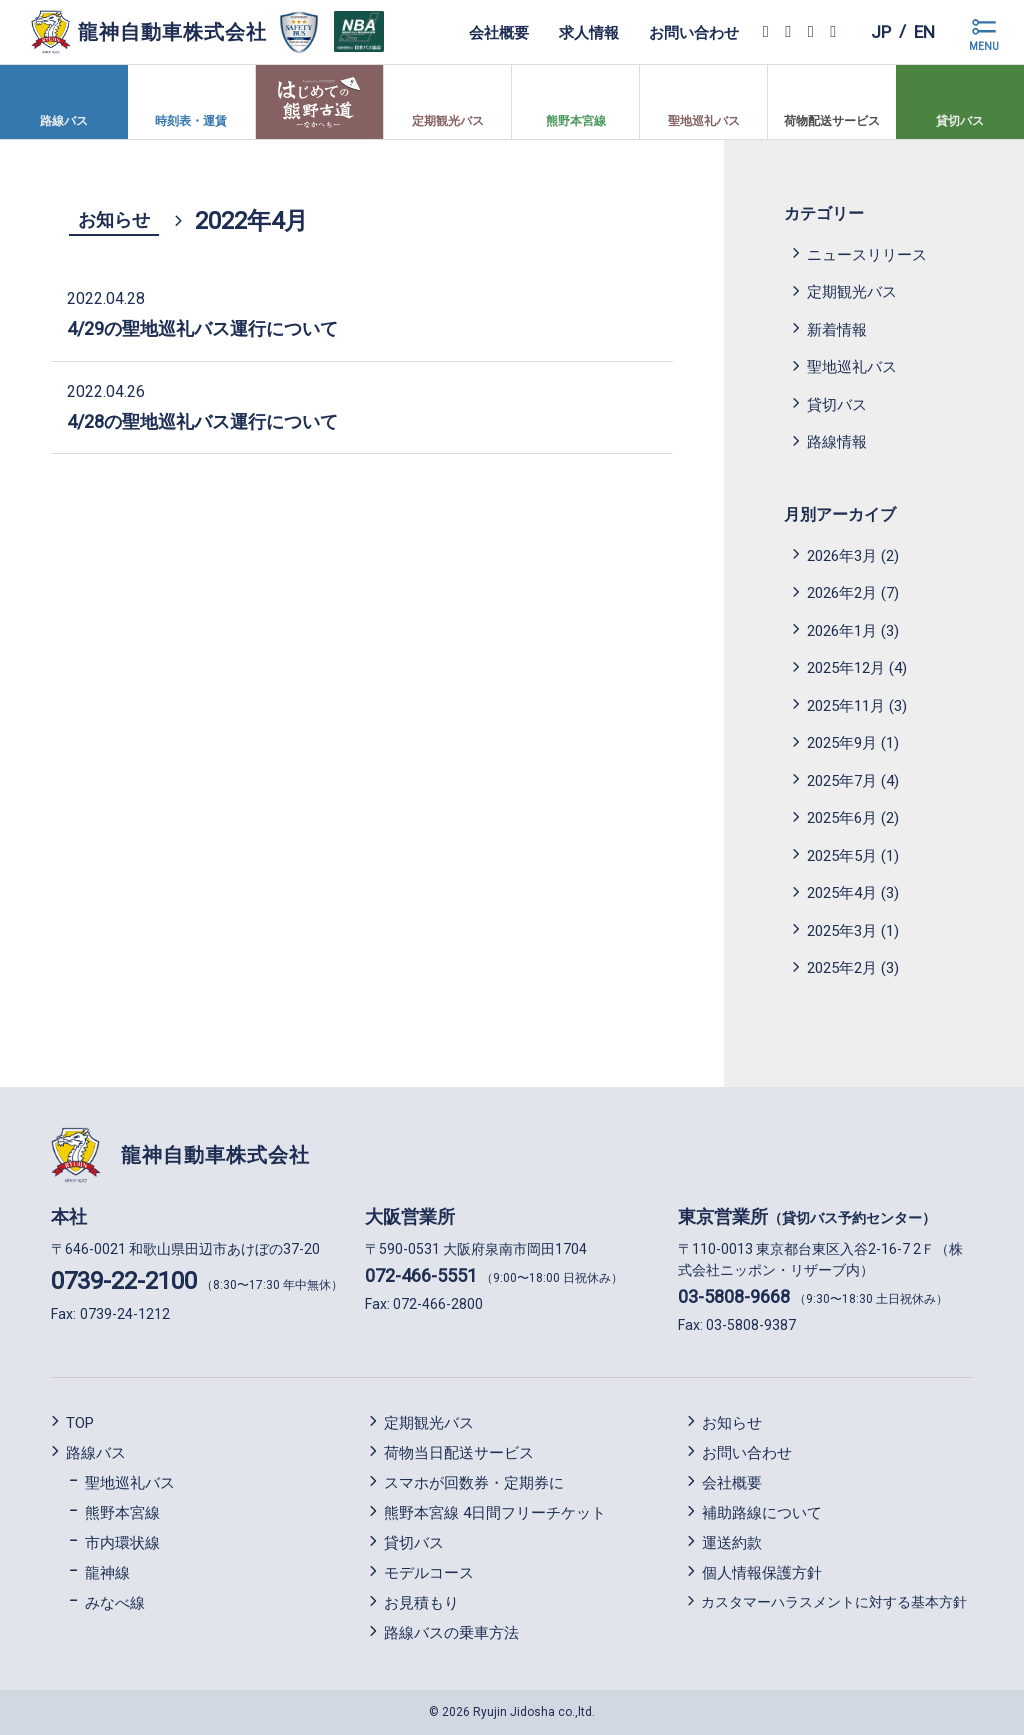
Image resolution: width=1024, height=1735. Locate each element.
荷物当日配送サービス (459, 1453)
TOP (80, 1423)
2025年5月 (842, 856)
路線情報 (837, 442)
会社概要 (495, 32)
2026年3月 (842, 556)
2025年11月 (846, 706)
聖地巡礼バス (852, 367)
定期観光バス (852, 292)
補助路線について (762, 1513)
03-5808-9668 (734, 1296)
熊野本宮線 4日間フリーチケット (495, 1513)
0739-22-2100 (124, 1281)
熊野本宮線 (122, 1513)
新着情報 (837, 330)
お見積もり (421, 1603)
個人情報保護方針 (762, 1573)
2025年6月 (842, 818)
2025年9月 (842, 743)
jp (877, 31)
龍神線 (107, 1573)
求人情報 (585, 32)
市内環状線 (122, 1543)
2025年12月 (846, 668)
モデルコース (429, 1573)
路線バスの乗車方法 (451, 1633)
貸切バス (837, 405)
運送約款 (732, 1543)
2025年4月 (842, 893)
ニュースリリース (867, 255)
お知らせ (114, 219)
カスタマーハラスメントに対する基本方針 (834, 1602)
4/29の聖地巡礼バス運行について (202, 328)
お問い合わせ (690, 32)
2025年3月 (842, 931)
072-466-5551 (421, 1275)
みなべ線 (115, 1603)
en (923, 31)
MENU (984, 46)
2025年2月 (842, 968)
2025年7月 (842, 781)
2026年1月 (842, 631)
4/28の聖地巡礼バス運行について (202, 421)
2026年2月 (842, 593)
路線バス (96, 1453)
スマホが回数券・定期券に (474, 1483)
